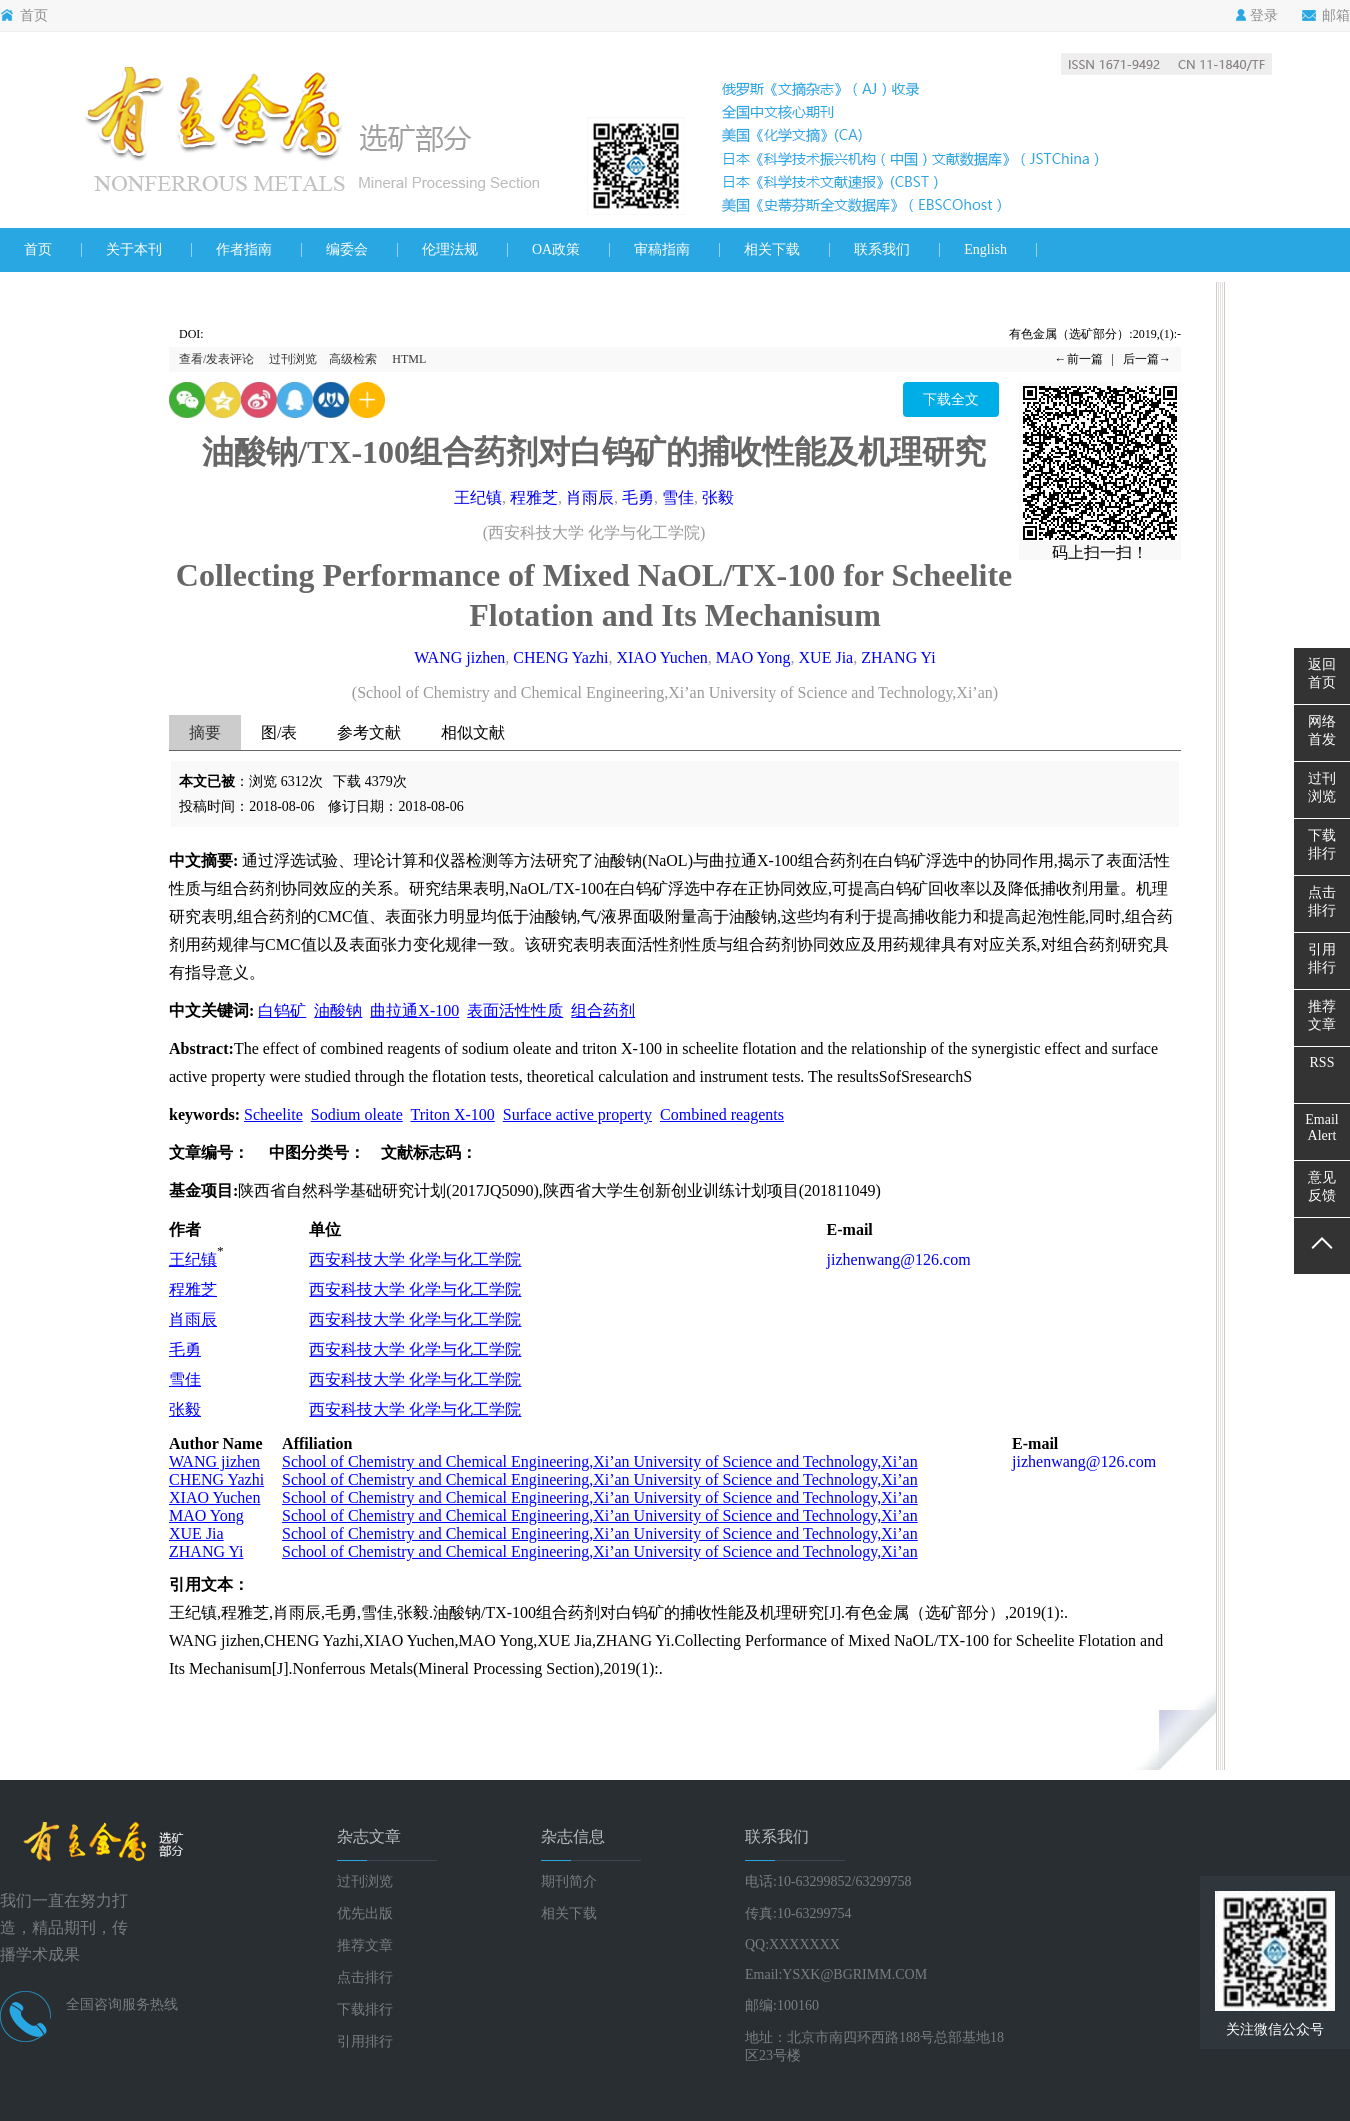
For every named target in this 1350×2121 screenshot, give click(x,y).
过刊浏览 (293, 359)
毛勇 (638, 497)
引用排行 (365, 2041)
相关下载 (772, 249)
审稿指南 (662, 249)
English (985, 249)
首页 (24, 16)
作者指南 (244, 249)
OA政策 (556, 249)
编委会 (347, 249)
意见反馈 (1322, 1186)
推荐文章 (365, 1945)
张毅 (718, 497)
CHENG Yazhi (560, 657)
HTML (409, 359)
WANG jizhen (459, 657)
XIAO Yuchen (661, 657)
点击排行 (365, 1977)
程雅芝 (534, 497)
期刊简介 (569, 1881)
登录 (1256, 16)
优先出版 (365, 1913)
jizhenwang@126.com (899, 1259)
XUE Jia (826, 657)
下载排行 (365, 2009)
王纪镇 (478, 497)
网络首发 (1322, 730)
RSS (1322, 1062)
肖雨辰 (590, 497)
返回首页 (1322, 673)
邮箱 (1326, 16)
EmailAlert (1321, 1127)
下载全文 (951, 399)
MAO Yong (753, 657)
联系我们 (882, 249)
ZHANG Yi (898, 657)
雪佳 (678, 497)
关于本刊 (134, 249)
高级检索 (353, 359)
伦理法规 (450, 249)
